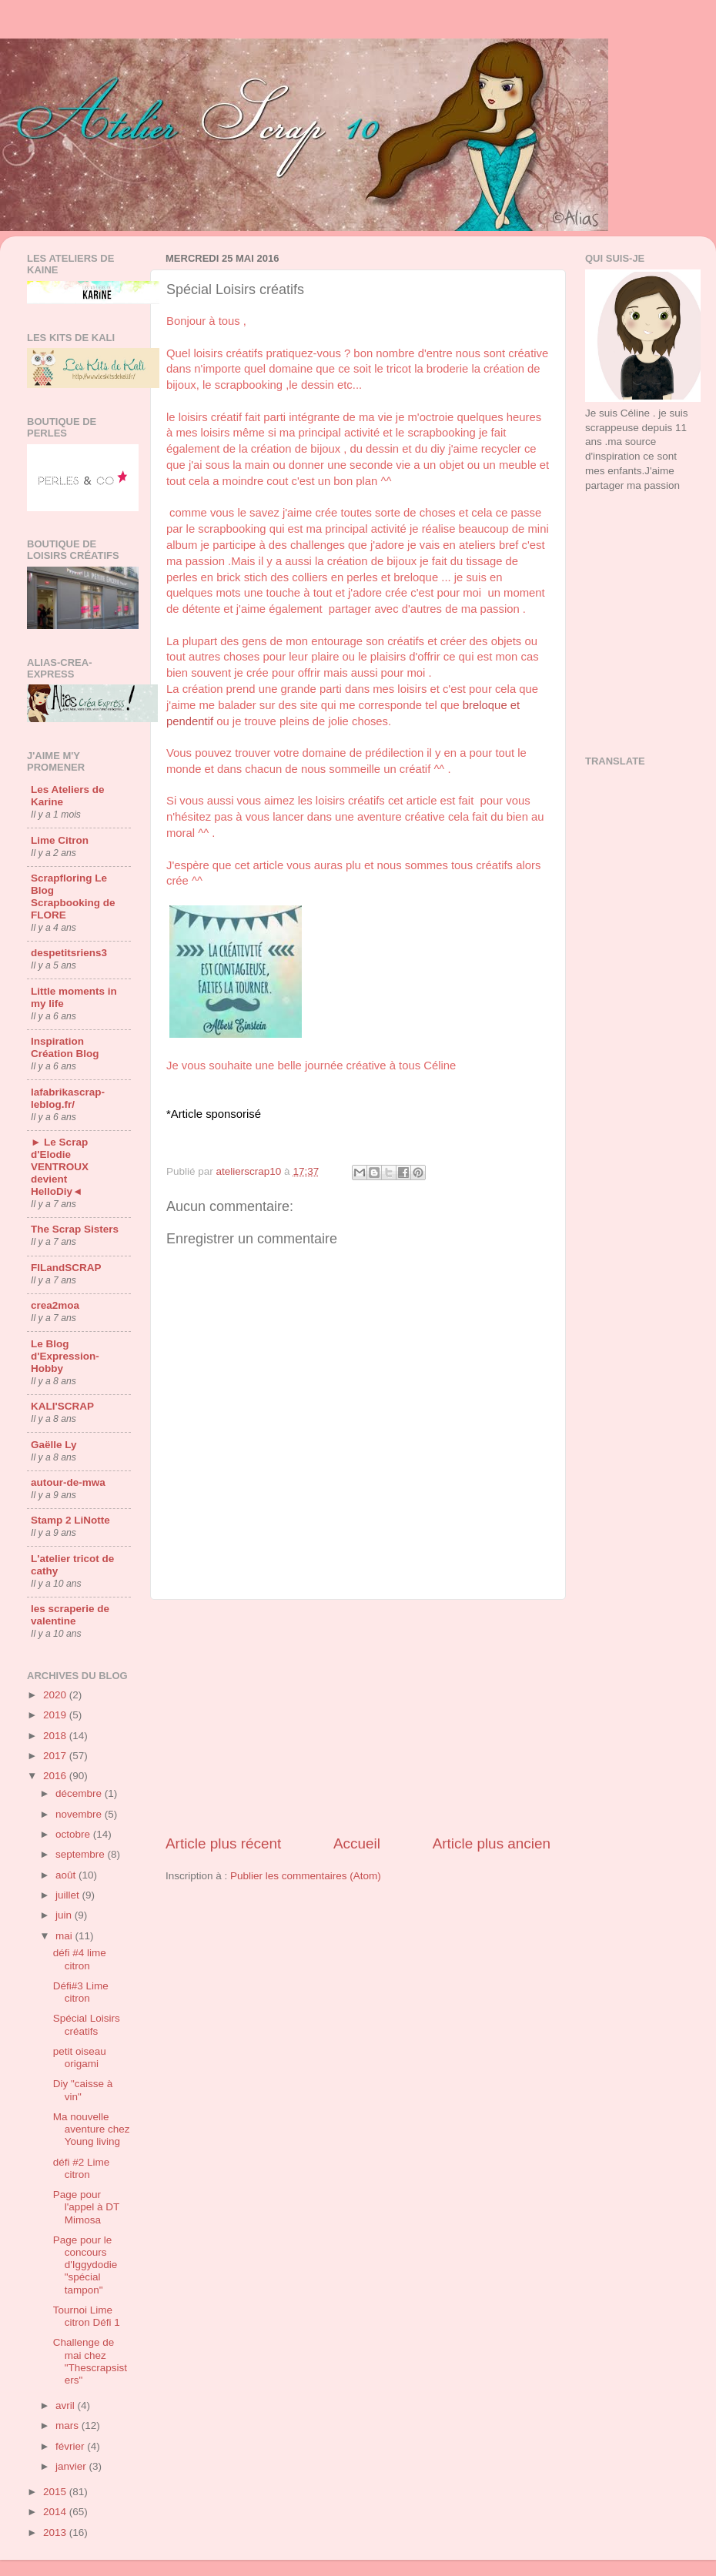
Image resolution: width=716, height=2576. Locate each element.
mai (65, 1936)
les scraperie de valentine (70, 1615)
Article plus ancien (491, 1843)
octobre (74, 1834)
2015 (56, 2491)
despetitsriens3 (69, 952)
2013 (56, 2532)
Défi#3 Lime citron (81, 1992)
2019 (56, 1715)
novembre (80, 1814)
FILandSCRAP (66, 1267)
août (67, 1875)
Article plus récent (223, 1843)
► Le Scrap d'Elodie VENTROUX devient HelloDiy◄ (60, 1166)
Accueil (356, 1843)
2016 (56, 1775)
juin (65, 1915)
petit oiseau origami (79, 2057)
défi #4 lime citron (79, 1959)
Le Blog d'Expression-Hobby (65, 1356)
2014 (56, 2511)
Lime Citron (60, 840)
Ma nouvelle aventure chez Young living (91, 2129)
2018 (56, 1735)
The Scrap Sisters (75, 1229)
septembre (81, 1854)
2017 (56, 1755)
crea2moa (55, 1305)
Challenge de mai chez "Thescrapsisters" (90, 2361)
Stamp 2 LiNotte (70, 1520)
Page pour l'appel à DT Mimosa (86, 2207)
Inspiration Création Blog (65, 1047)
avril (66, 2405)
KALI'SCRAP (62, 1406)
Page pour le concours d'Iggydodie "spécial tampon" (85, 2265)
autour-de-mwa (68, 1482)
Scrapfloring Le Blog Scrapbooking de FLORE (73, 896)
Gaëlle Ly (54, 1444)
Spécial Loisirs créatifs (86, 2024)
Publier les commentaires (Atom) (305, 1876)
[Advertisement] (637, 565)
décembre (80, 1793)
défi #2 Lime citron (81, 2168)
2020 (56, 1695)
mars (68, 2425)
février (71, 2446)
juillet (68, 1895)
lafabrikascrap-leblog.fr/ (68, 1098)
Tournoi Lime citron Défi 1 (86, 2316)
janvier (72, 2466)
